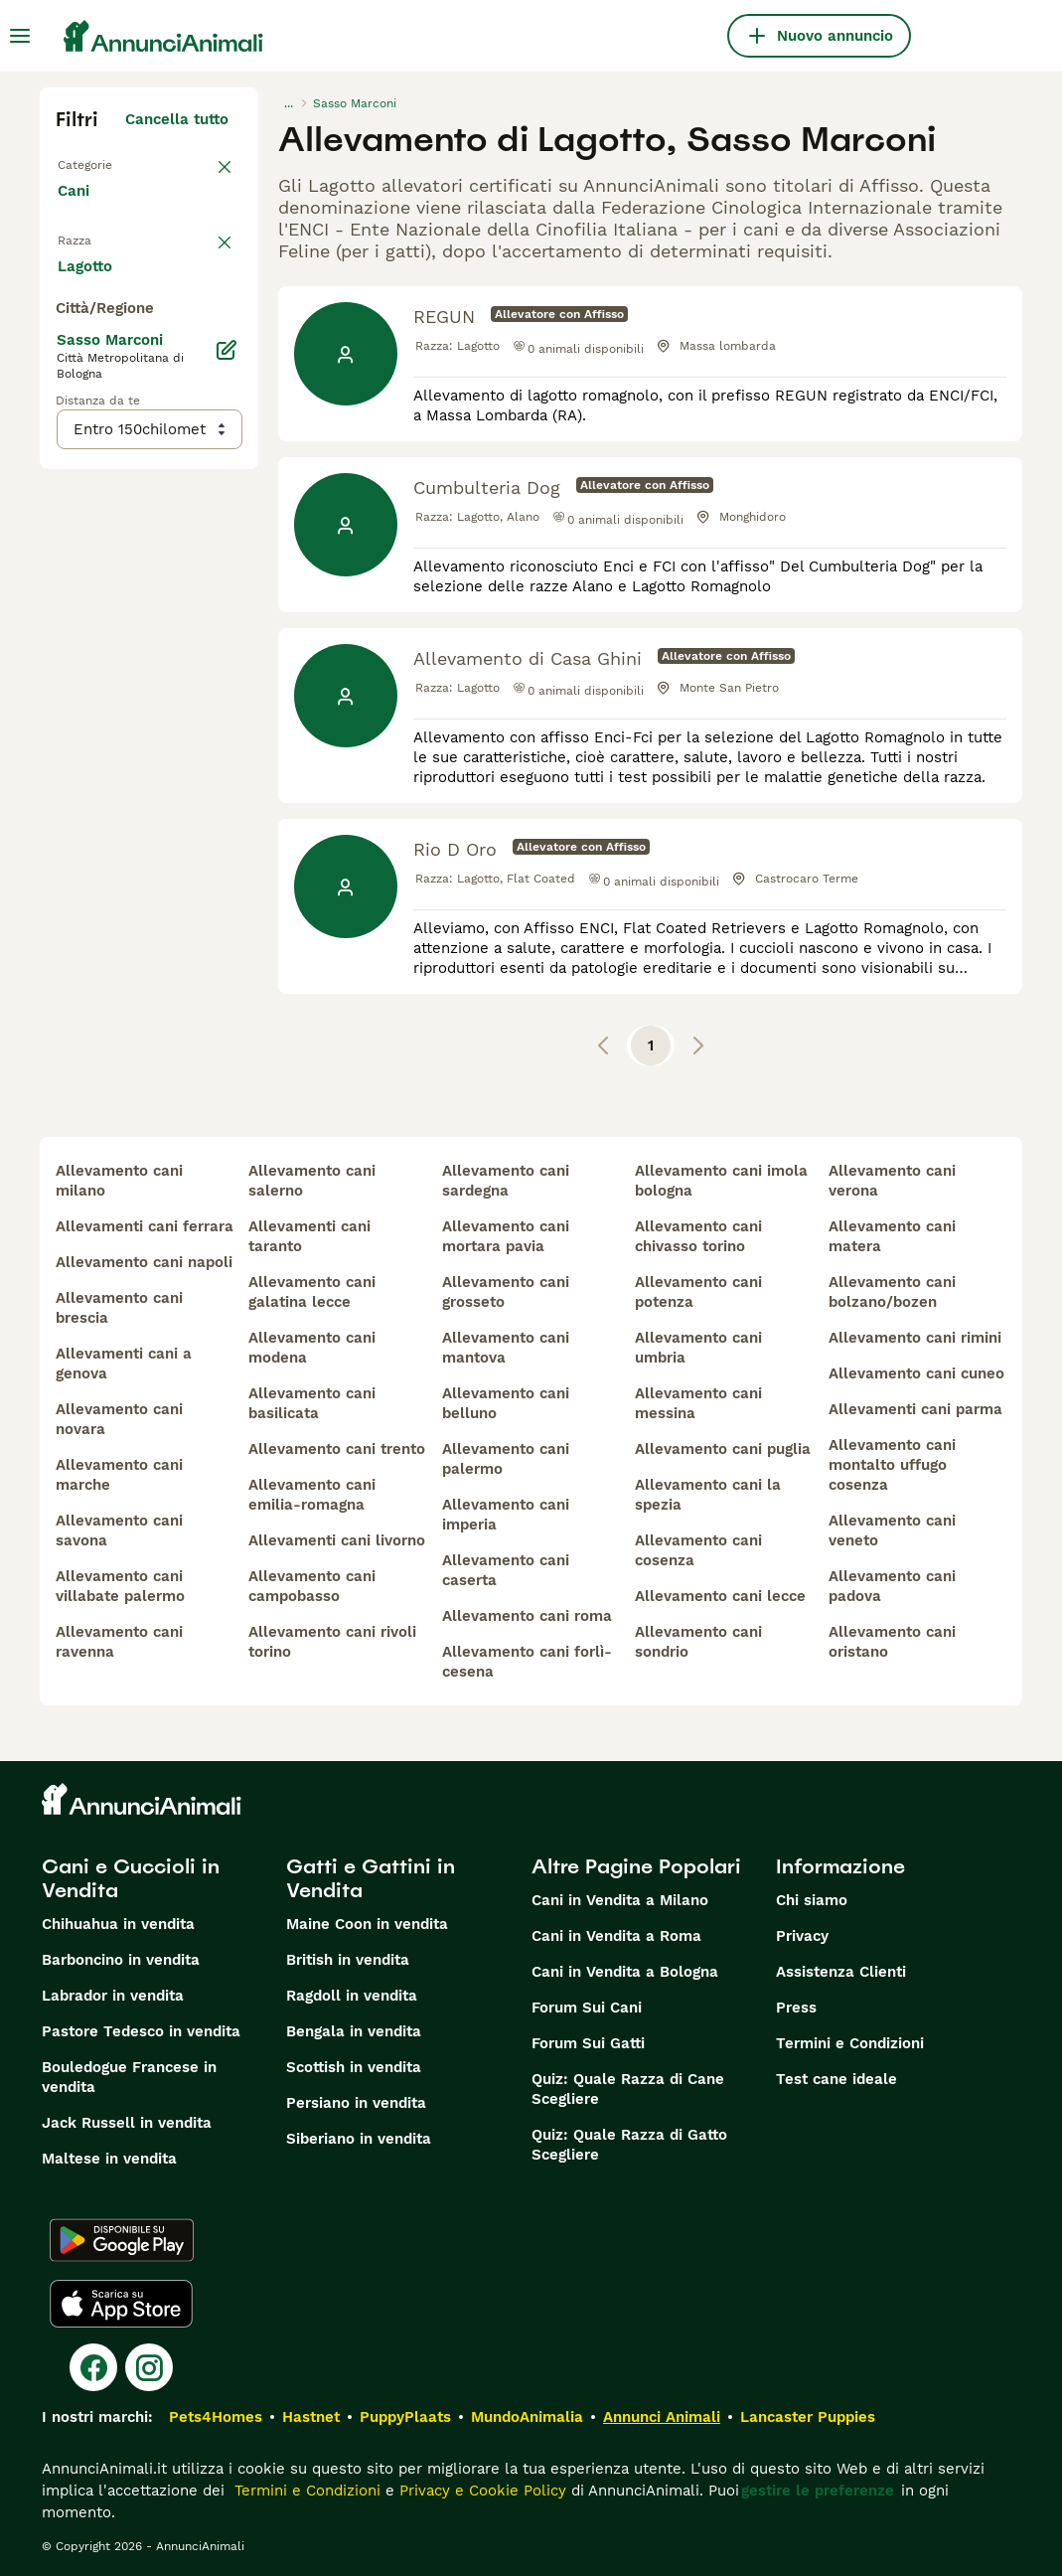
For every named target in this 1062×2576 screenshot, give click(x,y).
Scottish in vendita (353, 2067)
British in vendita (347, 1960)
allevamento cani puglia (723, 1449)
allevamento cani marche (119, 1475)
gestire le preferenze (817, 2490)
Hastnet (311, 2417)
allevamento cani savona (119, 1530)
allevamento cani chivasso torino (698, 1236)
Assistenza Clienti (841, 1972)
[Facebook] (93, 2367)
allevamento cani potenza (698, 1292)
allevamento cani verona (892, 1181)
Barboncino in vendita (121, 1960)
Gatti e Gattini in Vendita (370, 1878)
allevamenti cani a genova (124, 1363)
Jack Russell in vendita (127, 2123)
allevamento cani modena (312, 1348)
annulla (201, 254)
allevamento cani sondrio (698, 1642)
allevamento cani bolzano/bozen (892, 1292)
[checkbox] (67, 358)
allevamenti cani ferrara (144, 1226)
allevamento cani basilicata (312, 1403)
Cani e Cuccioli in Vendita (131, 1878)
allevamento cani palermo (505, 1459)
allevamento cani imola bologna (721, 1181)
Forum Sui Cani (586, 2007)
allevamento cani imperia (505, 1514)
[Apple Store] (121, 2304)
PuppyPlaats (405, 2417)
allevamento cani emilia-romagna (312, 1495)
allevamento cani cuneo (916, 1373)
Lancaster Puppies (807, 2417)
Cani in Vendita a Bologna (624, 1972)
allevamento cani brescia (119, 1308)
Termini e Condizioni (850, 2043)
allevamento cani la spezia (708, 1495)
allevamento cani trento (336, 1449)
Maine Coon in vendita (367, 1924)
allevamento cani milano (119, 1181)
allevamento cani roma (527, 1616)
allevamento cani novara (119, 1419)
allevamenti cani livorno (336, 1540)
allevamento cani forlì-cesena (527, 1662)
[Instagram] (149, 2367)
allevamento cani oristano (892, 1642)
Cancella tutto (176, 119)
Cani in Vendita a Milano (619, 1900)
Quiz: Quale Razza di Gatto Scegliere (629, 2145)
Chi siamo (811, 1900)
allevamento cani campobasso (312, 1586)
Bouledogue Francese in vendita (129, 2077)
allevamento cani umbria (698, 1348)
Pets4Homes (215, 2417)
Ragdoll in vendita (351, 1996)
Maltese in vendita (109, 2159)
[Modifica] (226, 807)
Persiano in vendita (356, 2103)
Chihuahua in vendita (118, 1924)
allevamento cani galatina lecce (312, 1292)
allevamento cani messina (698, 1403)
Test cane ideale (836, 2079)
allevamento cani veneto (892, 1530)
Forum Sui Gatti (588, 2043)
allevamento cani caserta (505, 1570)
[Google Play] (122, 2240)
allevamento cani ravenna (119, 1642)
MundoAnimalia (527, 2417)
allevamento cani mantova (505, 1348)
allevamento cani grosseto (505, 1292)
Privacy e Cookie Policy (480, 2490)
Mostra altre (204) (176, 719)
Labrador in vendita (113, 1996)
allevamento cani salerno (312, 1181)
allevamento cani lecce (720, 1596)
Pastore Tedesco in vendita (141, 2031)
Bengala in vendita (353, 2031)
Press (796, 2007)
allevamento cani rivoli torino (332, 1642)
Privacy (802, 1936)
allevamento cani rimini (915, 1338)
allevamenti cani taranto (309, 1236)
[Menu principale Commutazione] (20, 36)
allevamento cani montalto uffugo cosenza (892, 1465)
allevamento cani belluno (505, 1403)
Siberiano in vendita (358, 2139)
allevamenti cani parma (915, 1409)
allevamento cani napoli (144, 1262)
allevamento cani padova (892, 1586)
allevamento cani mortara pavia (505, 1236)
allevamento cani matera (892, 1236)
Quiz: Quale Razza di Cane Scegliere (627, 2089)
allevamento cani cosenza (698, 1550)
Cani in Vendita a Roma (616, 1936)
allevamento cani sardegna (505, 1181)
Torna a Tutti (104, 163)
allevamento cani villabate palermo (120, 1586)
